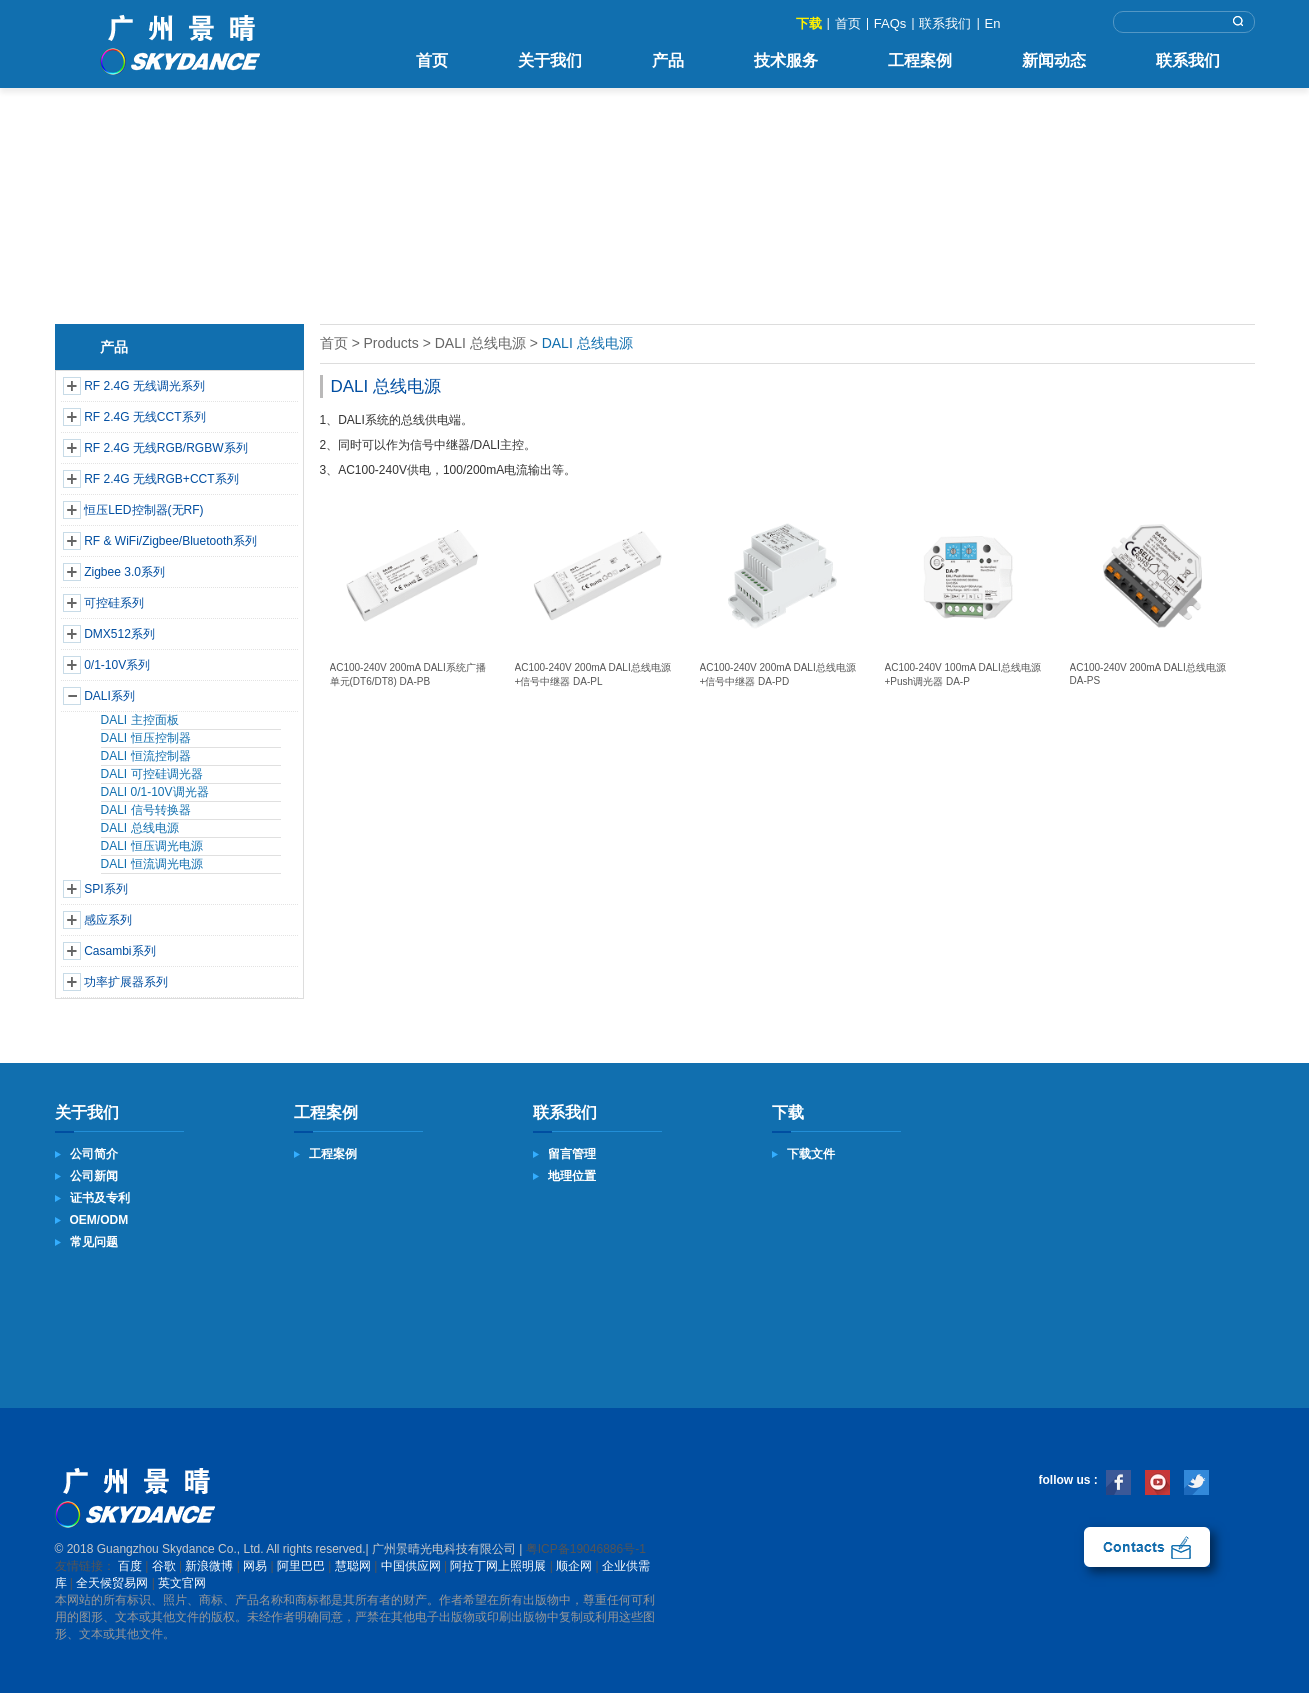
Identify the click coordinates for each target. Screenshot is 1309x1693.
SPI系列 (105, 889)
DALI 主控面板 (140, 720)
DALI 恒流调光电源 (152, 864)
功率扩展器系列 (126, 982)
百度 (130, 1566)
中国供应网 (411, 1566)
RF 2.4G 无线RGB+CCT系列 (161, 479)
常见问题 (94, 1242)
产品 (668, 60)
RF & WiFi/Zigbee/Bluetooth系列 (170, 541)
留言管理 (572, 1154)
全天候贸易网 (112, 1583)
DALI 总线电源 (140, 828)
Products (390, 343)
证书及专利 (100, 1198)
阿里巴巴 (301, 1566)
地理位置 (572, 1176)
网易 (255, 1566)
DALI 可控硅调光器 (152, 774)
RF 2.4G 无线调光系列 (144, 386)
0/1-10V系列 (117, 665)
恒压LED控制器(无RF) (143, 510)
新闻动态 (1054, 60)
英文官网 (182, 1583)
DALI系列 (109, 696)
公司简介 (94, 1154)
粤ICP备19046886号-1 (586, 1549)
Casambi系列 (119, 951)
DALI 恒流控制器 (146, 756)
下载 (809, 23)
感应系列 (108, 920)
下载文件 (811, 1154)
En (993, 23)
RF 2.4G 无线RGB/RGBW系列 (165, 448)
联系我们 (945, 23)
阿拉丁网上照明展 (498, 1566)
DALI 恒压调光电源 (152, 846)
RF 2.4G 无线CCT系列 (144, 417)
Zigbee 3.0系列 (124, 572)
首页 (848, 23)
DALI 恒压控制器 (146, 738)
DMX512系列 (119, 634)
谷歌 (164, 1566)
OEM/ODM (99, 1220)
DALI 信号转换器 (146, 810)
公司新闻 (94, 1176)
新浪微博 (209, 1566)
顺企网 (574, 1566)
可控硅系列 (114, 603)
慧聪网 (353, 1566)
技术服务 (786, 60)
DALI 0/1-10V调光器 (155, 792)
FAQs (890, 23)
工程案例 (920, 60)
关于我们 (550, 60)
